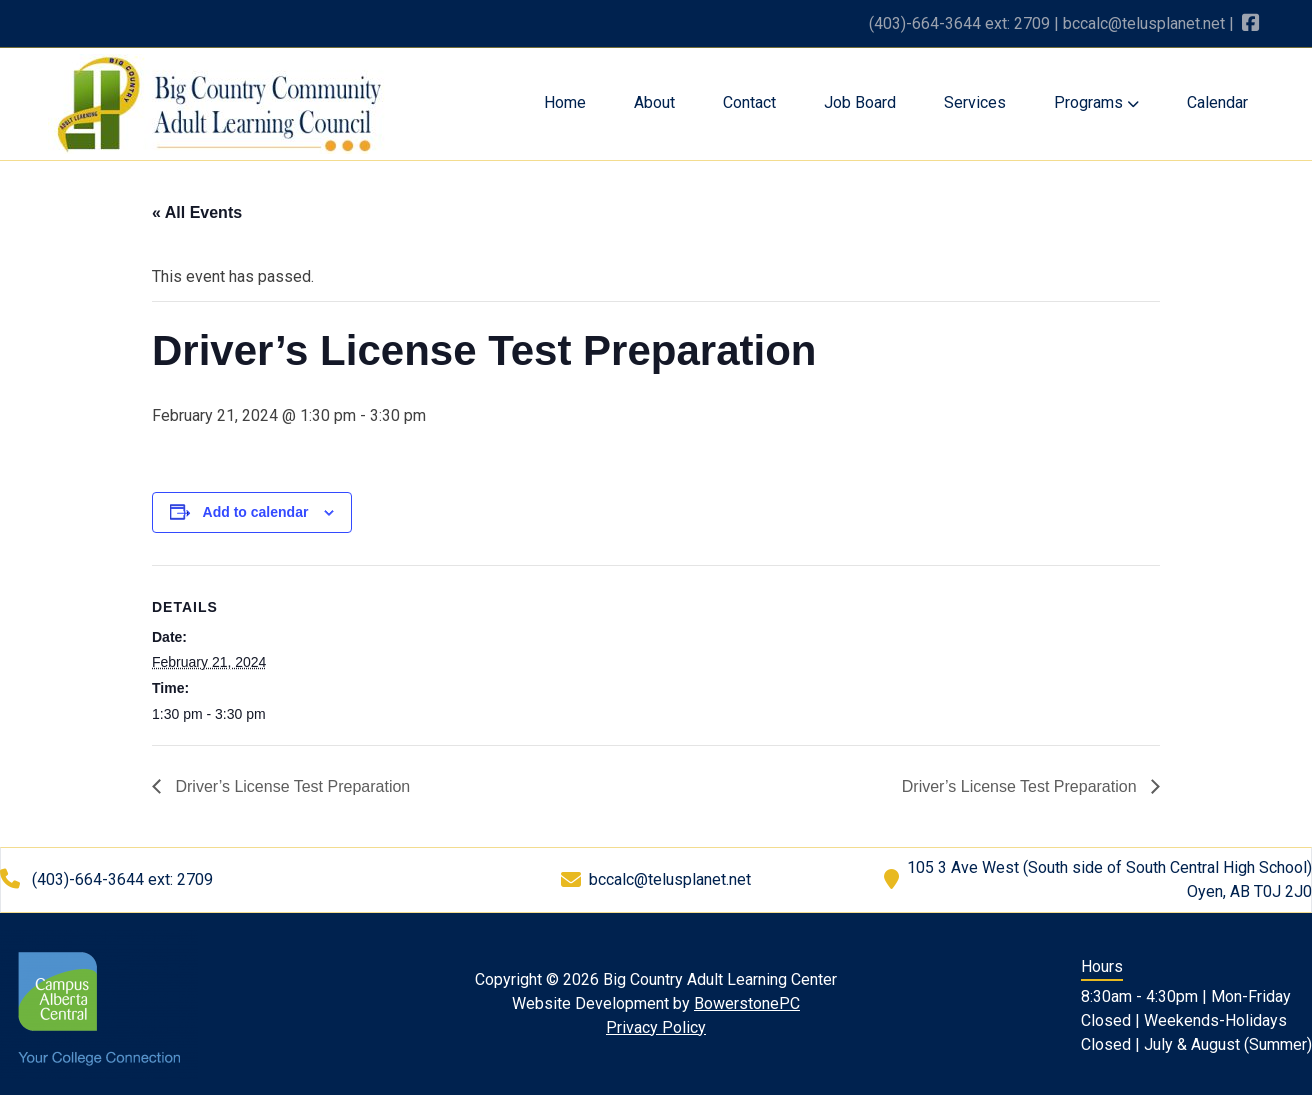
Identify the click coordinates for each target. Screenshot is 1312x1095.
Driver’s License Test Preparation (290, 786)
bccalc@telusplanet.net (1144, 23)
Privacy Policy (656, 1027)
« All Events (197, 212)
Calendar (1217, 102)
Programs (1096, 102)
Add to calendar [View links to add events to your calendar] (256, 512)
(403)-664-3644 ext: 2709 (959, 23)
